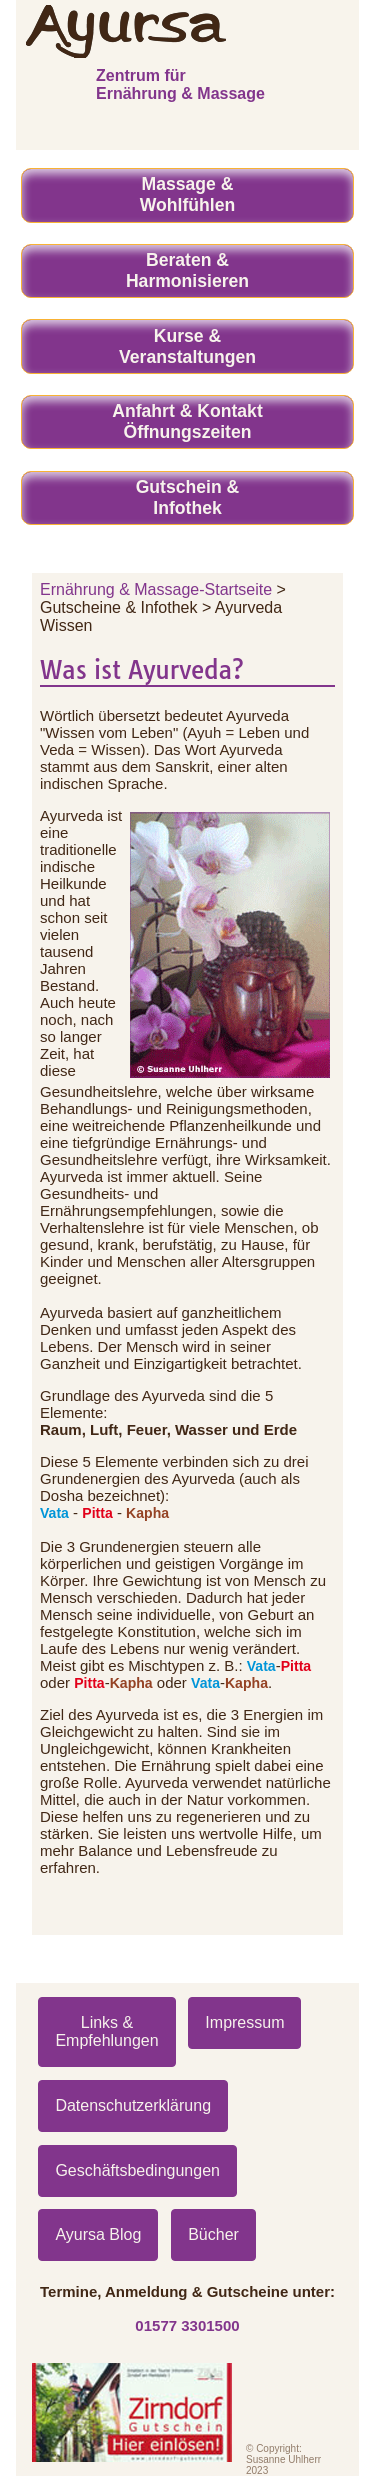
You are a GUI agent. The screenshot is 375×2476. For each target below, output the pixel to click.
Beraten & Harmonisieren (187, 270)
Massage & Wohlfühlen (187, 194)
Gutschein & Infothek (188, 497)
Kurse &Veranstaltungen (187, 346)
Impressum (244, 2022)
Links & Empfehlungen (106, 2031)
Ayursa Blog (98, 2234)
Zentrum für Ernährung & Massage (180, 84)
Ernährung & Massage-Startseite (156, 589)
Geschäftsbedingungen (137, 2170)
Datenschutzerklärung (133, 2105)
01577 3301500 (187, 2325)
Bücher (213, 2234)
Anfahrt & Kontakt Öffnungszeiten (187, 421)
